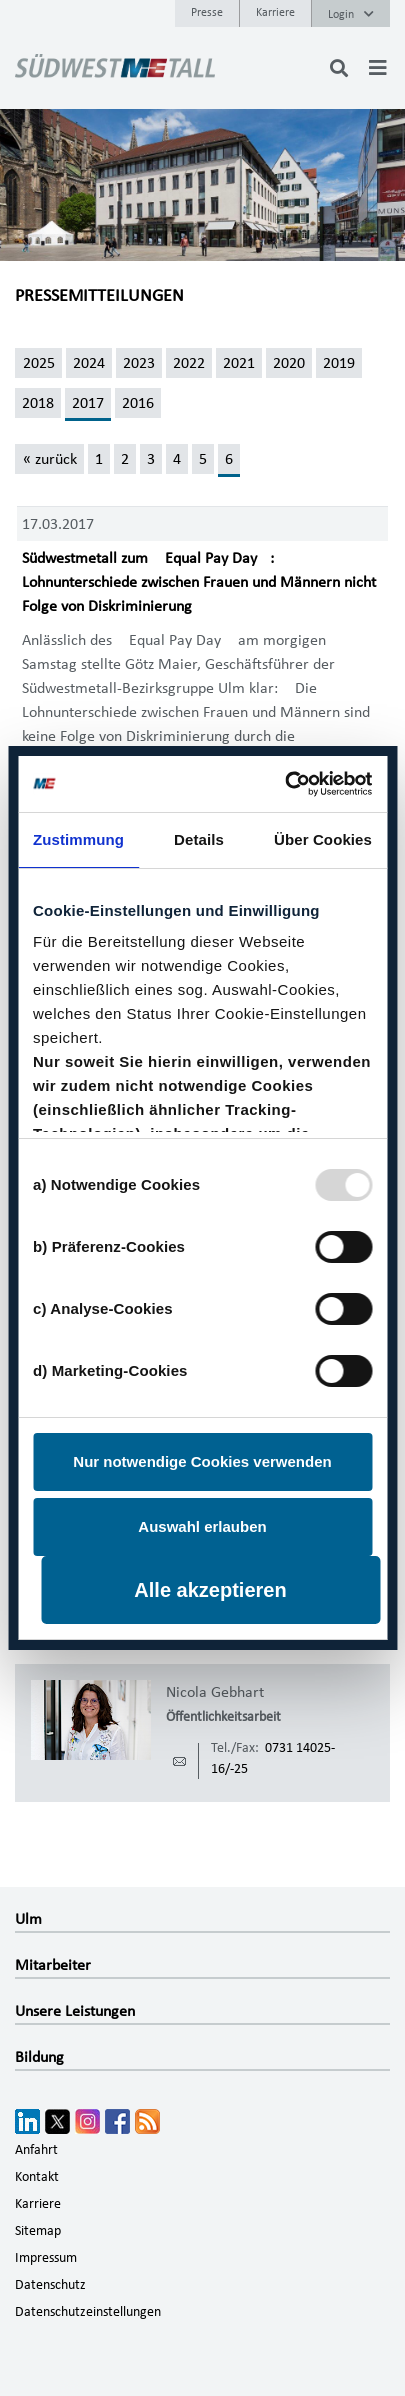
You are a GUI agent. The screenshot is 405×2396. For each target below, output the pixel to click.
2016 (138, 403)
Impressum (46, 2258)
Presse (207, 12)
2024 (89, 363)
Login (351, 14)
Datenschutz (50, 2285)
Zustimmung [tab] (78, 839)
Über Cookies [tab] (323, 839)
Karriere (275, 12)
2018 (38, 403)
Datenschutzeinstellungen (88, 2312)
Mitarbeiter (53, 1965)
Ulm (28, 1919)
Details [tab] (199, 839)
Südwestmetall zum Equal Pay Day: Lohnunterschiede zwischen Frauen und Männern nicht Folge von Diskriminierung (199, 582)
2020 (289, 363)
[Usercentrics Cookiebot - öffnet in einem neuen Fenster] (286, 784)
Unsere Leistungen (75, 2011)
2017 (88, 403)
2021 (239, 363)
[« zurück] (49, 459)
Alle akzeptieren (210, 1590)
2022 (189, 363)
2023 (139, 363)
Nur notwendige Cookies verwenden (202, 1461)
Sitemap (38, 2231)
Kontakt (37, 2177)
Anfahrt (36, 2150)
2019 (339, 363)
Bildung (39, 2057)
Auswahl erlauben (202, 1526)
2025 (39, 363)
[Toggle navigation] (378, 68)
